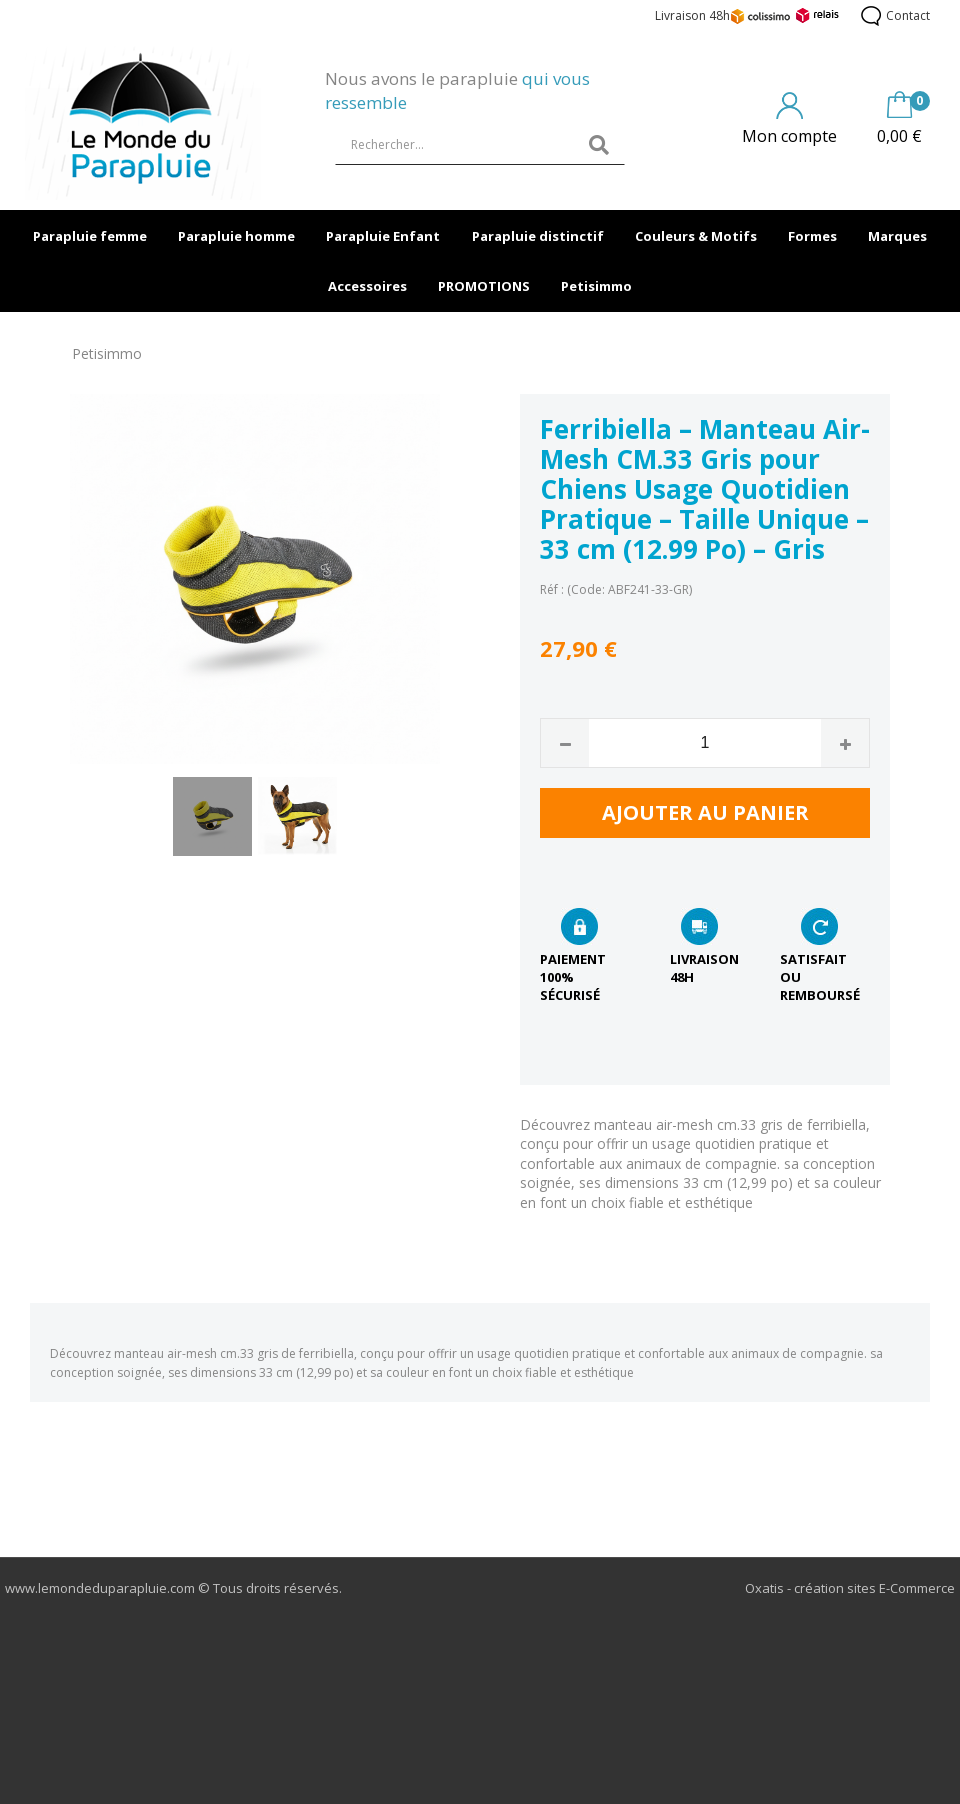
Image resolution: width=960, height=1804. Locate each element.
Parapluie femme (90, 236)
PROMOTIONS (484, 286)
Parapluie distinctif (538, 236)
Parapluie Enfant (383, 236)
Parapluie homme (236, 236)
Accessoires (367, 286)
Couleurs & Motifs (696, 236)
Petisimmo (596, 286)
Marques (897, 236)
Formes (812, 236)
